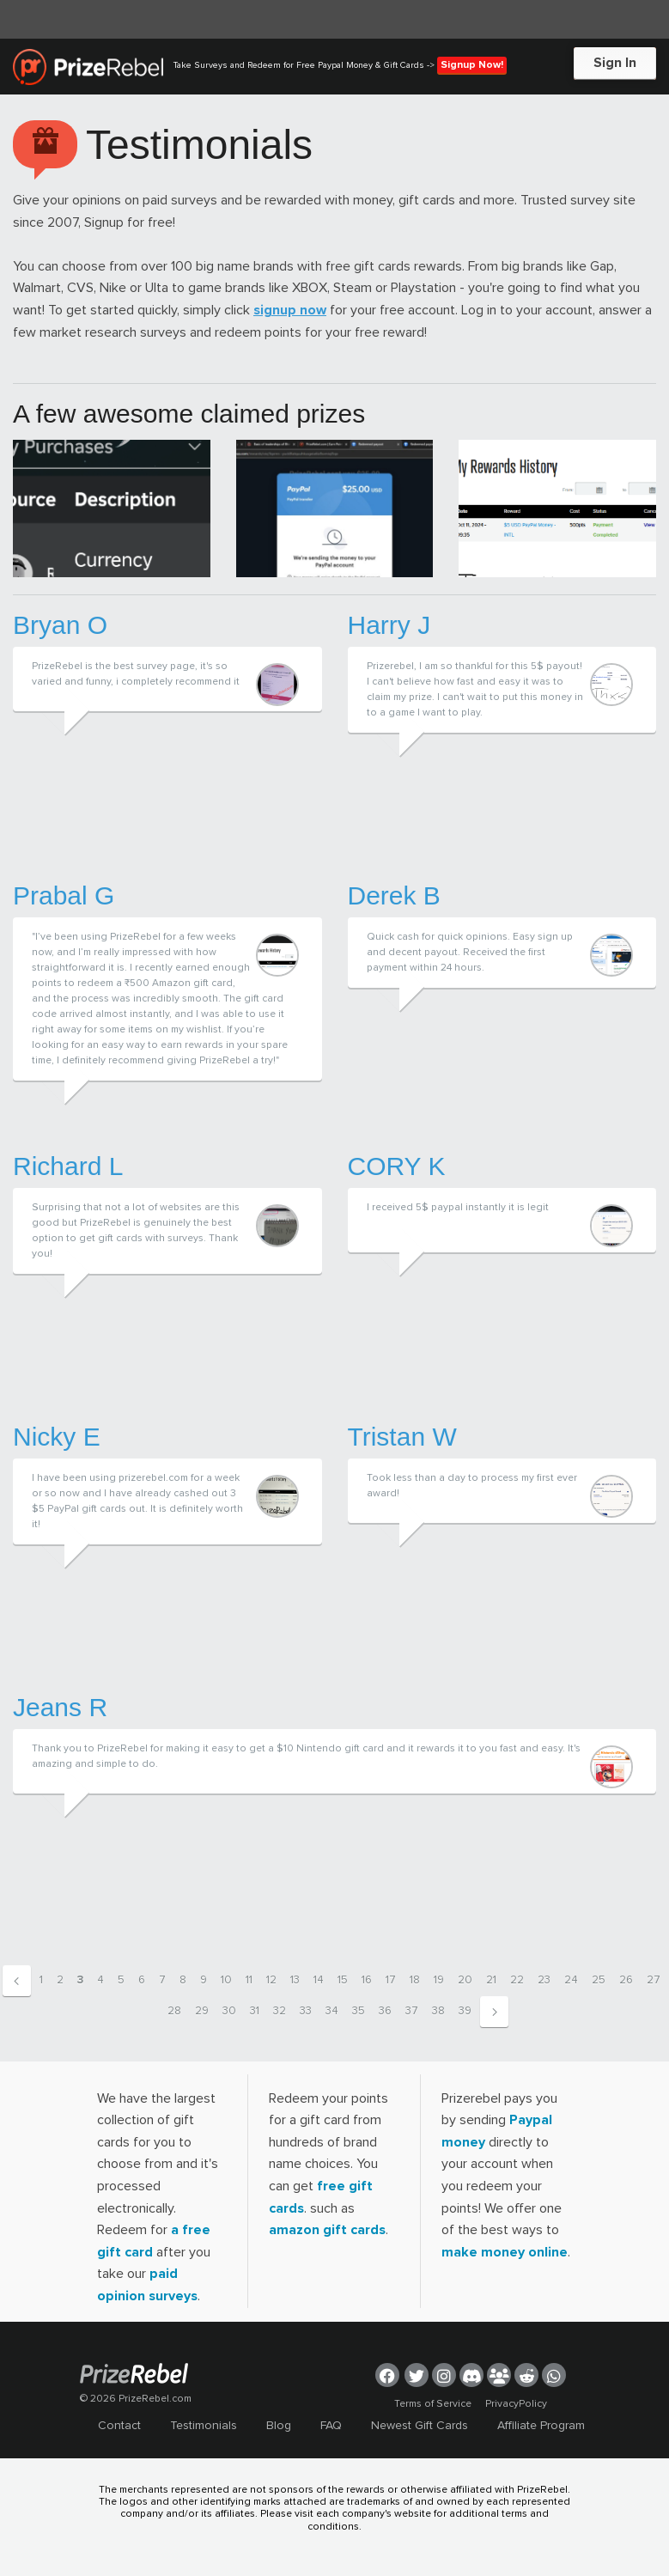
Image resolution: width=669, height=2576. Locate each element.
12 (271, 1980)
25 (598, 1980)
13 (295, 1980)
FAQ (331, 2425)
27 (653, 1980)
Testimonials (203, 2425)
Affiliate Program (541, 2425)
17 (391, 1980)
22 (517, 1980)
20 (465, 1980)
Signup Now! (472, 64)
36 (385, 2011)
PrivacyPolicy (516, 2403)
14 (318, 1980)
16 (367, 1980)
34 (331, 2011)
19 (439, 1980)
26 (626, 1980)
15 (343, 1980)
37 (411, 2011)
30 (229, 2011)
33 (306, 2011)
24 (571, 1980)
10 (226, 1980)
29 (202, 2011)
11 (249, 1980)
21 (491, 1980)
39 (465, 2011)
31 (254, 2011)
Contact (119, 2425)
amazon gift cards (327, 2229)
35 (358, 2011)
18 (415, 1980)
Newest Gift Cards (419, 2425)
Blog (278, 2425)
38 (438, 2011)
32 (279, 2011)
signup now (289, 310)
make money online (504, 2252)
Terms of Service (432, 2403)
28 (174, 2011)
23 (544, 1980)
